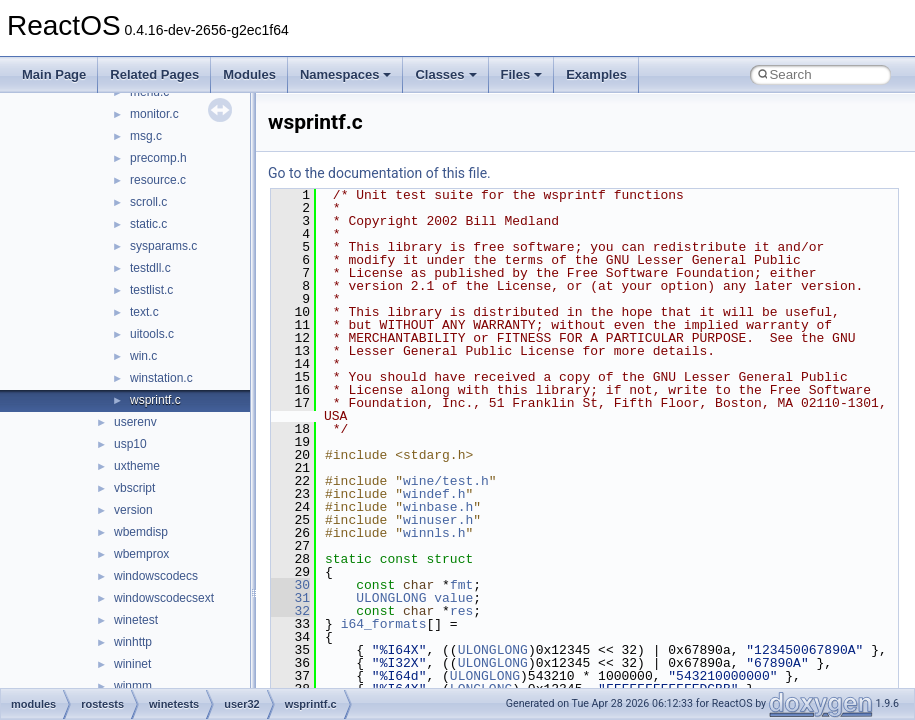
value (453, 598)
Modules (249, 74)
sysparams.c (163, 246)
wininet (132, 664)
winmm (133, 686)
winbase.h (438, 507)
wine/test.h (446, 481)
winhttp (133, 642)
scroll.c (148, 202)
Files (522, 74)
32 (290, 611)
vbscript (134, 488)
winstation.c (161, 378)
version (133, 510)
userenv (135, 422)
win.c (143, 356)
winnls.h (434, 533)
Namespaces (346, 74)
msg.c (146, 136)
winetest (136, 620)
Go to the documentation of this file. (379, 173)
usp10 (130, 444)
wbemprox (141, 554)
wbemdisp (141, 532)
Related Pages (154, 74)
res (461, 611)
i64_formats (384, 624)
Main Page (54, 74)
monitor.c (154, 114)
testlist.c (151, 290)
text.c (144, 312)
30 (290, 585)
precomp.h (158, 158)
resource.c (158, 180)
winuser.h (438, 520)
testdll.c (150, 268)
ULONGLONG (391, 598)
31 (290, 598)
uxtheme (137, 466)
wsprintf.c (155, 400)
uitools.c (152, 334)
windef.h (434, 494)
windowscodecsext (164, 598)
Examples (596, 74)
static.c (148, 224)
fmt (461, 585)
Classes (445, 74)
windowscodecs (156, 576)
